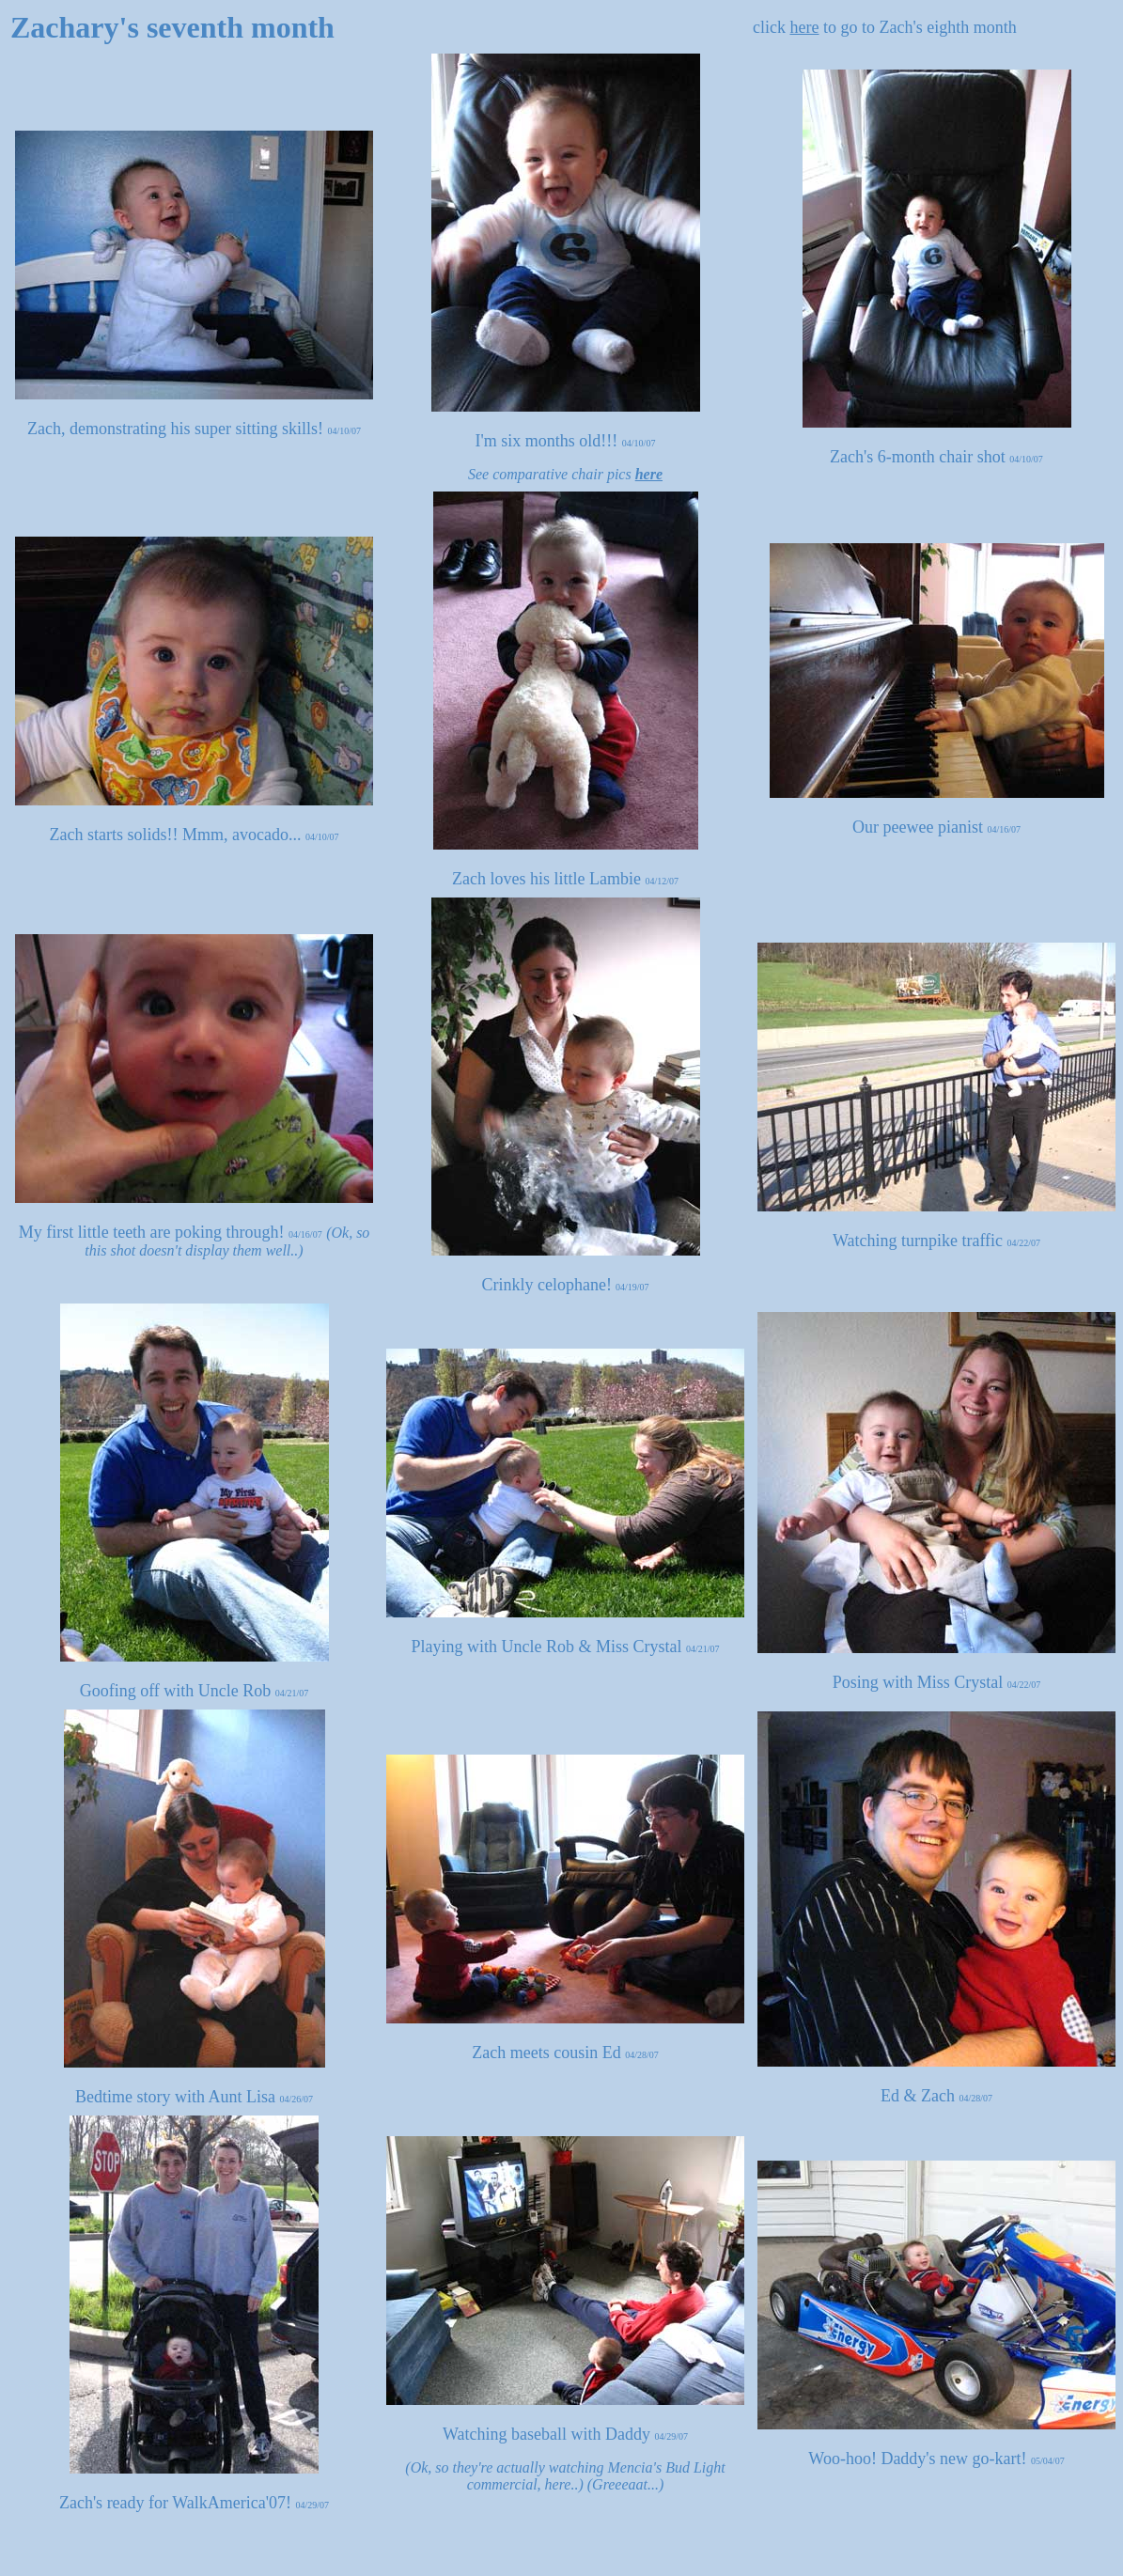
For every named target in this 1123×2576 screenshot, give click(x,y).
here (804, 27)
